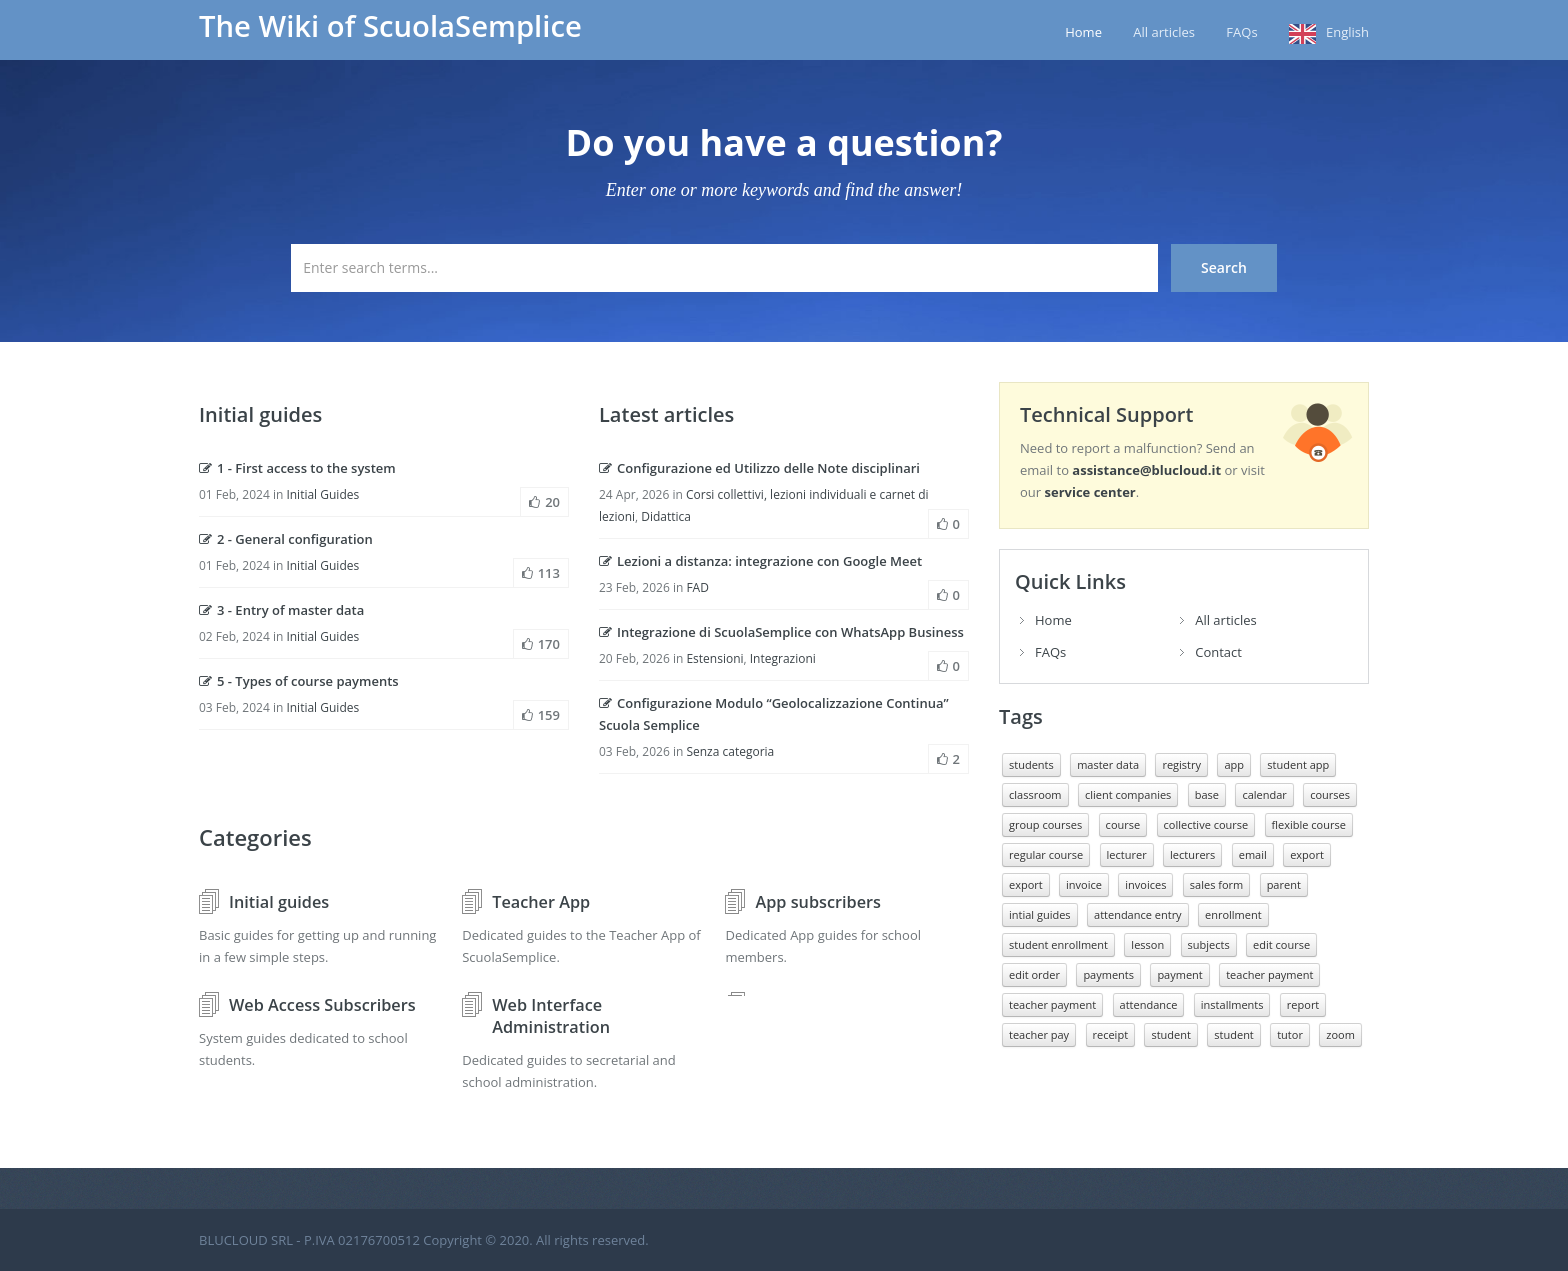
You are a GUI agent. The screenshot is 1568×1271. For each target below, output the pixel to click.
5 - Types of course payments (299, 681)
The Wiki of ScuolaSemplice (390, 26)
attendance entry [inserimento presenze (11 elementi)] (1138, 914)
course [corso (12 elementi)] (1123, 824)
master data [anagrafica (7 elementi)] (1108, 764)
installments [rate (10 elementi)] (1232, 1004)
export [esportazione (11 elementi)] (1307, 854)
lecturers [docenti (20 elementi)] (1192, 854)
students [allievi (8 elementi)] (1031, 764)
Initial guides (279, 902)
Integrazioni (783, 658)
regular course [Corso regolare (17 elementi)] (1046, 854)
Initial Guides (322, 494)
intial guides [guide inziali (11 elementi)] (1040, 914)
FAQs (1241, 32)
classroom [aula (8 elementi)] (1035, 794)
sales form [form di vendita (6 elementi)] (1216, 884)
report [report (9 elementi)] (1303, 1004)
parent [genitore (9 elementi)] (1284, 884)
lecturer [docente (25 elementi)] (1127, 854)
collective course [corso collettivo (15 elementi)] (1206, 824)
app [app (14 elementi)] (1234, 764)
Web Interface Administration (551, 1016)
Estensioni (714, 658)
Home (1083, 32)
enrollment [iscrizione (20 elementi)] (1233, 914)
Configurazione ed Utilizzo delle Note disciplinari (759, 468)
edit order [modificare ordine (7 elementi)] (1034, 974)
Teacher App (541, 902)
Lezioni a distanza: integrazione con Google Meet (760, 561)
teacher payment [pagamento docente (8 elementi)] (1269, 974)
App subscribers (817, 902)
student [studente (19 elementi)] (1170, 1034)
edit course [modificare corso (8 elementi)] (1281, 944)
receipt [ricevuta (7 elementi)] (1111, 1034)
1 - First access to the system (297, 468)
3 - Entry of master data (281, 610)
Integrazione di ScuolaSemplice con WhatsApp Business (781, 632)
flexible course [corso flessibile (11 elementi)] (1309, 824)
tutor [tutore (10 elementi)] (1290, 1034)
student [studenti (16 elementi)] (1233, 1034)
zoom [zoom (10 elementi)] (1340, 1034)
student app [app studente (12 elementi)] (1298, 764)
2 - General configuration (286, 539)
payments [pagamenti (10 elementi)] (1108, 974)
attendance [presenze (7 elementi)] (1149, 1004)
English (1347, 32)
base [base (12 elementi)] (1207, 794)
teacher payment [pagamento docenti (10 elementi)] (1052, 1004)
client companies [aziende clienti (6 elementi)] (1128, 794)
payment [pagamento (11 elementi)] (1179, 974)
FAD (697, 587)
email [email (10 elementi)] (1253, 854)
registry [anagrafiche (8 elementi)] (1181, 764)
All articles (1164, 32)
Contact (1218, 652)
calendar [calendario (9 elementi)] (1264, 794)
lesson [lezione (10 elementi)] (1147, 944)
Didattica (666, 516)
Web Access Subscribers (322, 1005)
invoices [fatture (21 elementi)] (1145, 884)
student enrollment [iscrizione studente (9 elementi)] (1058, 944)
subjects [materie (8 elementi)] (1209, 944)
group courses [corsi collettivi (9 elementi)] (1045, 824)
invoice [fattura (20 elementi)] (1084, 884)
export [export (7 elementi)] (1026, 884)
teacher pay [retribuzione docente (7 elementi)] (1039, 1034)
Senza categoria (730, 751)
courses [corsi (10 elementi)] (1330, 794)
